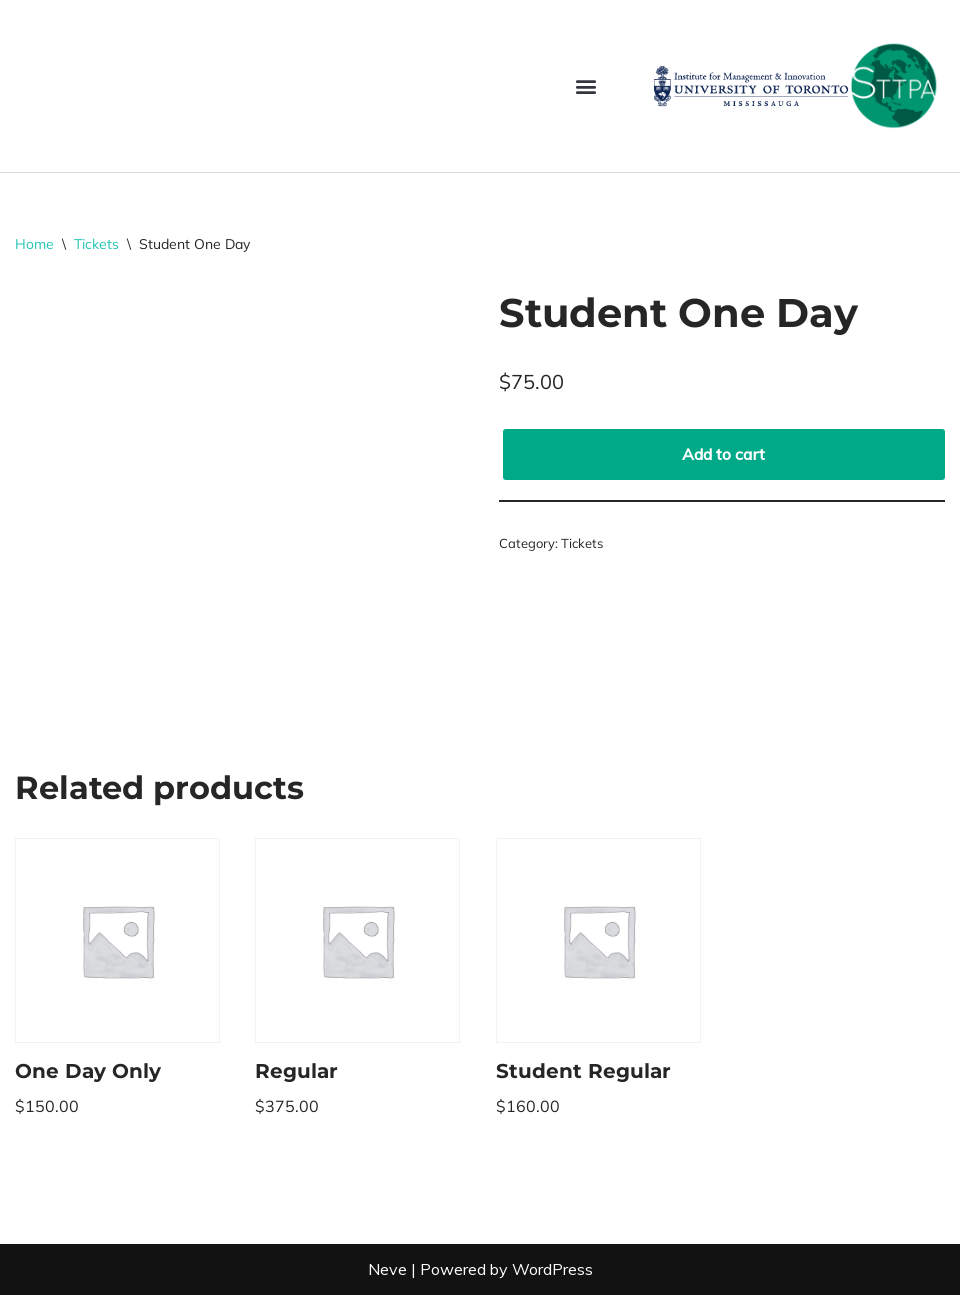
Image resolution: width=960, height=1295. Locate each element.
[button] (585, 85)
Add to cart (723, 454)
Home (34, 244)
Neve (387, 1269)
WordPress (552, 1269)
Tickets (96, 244)
